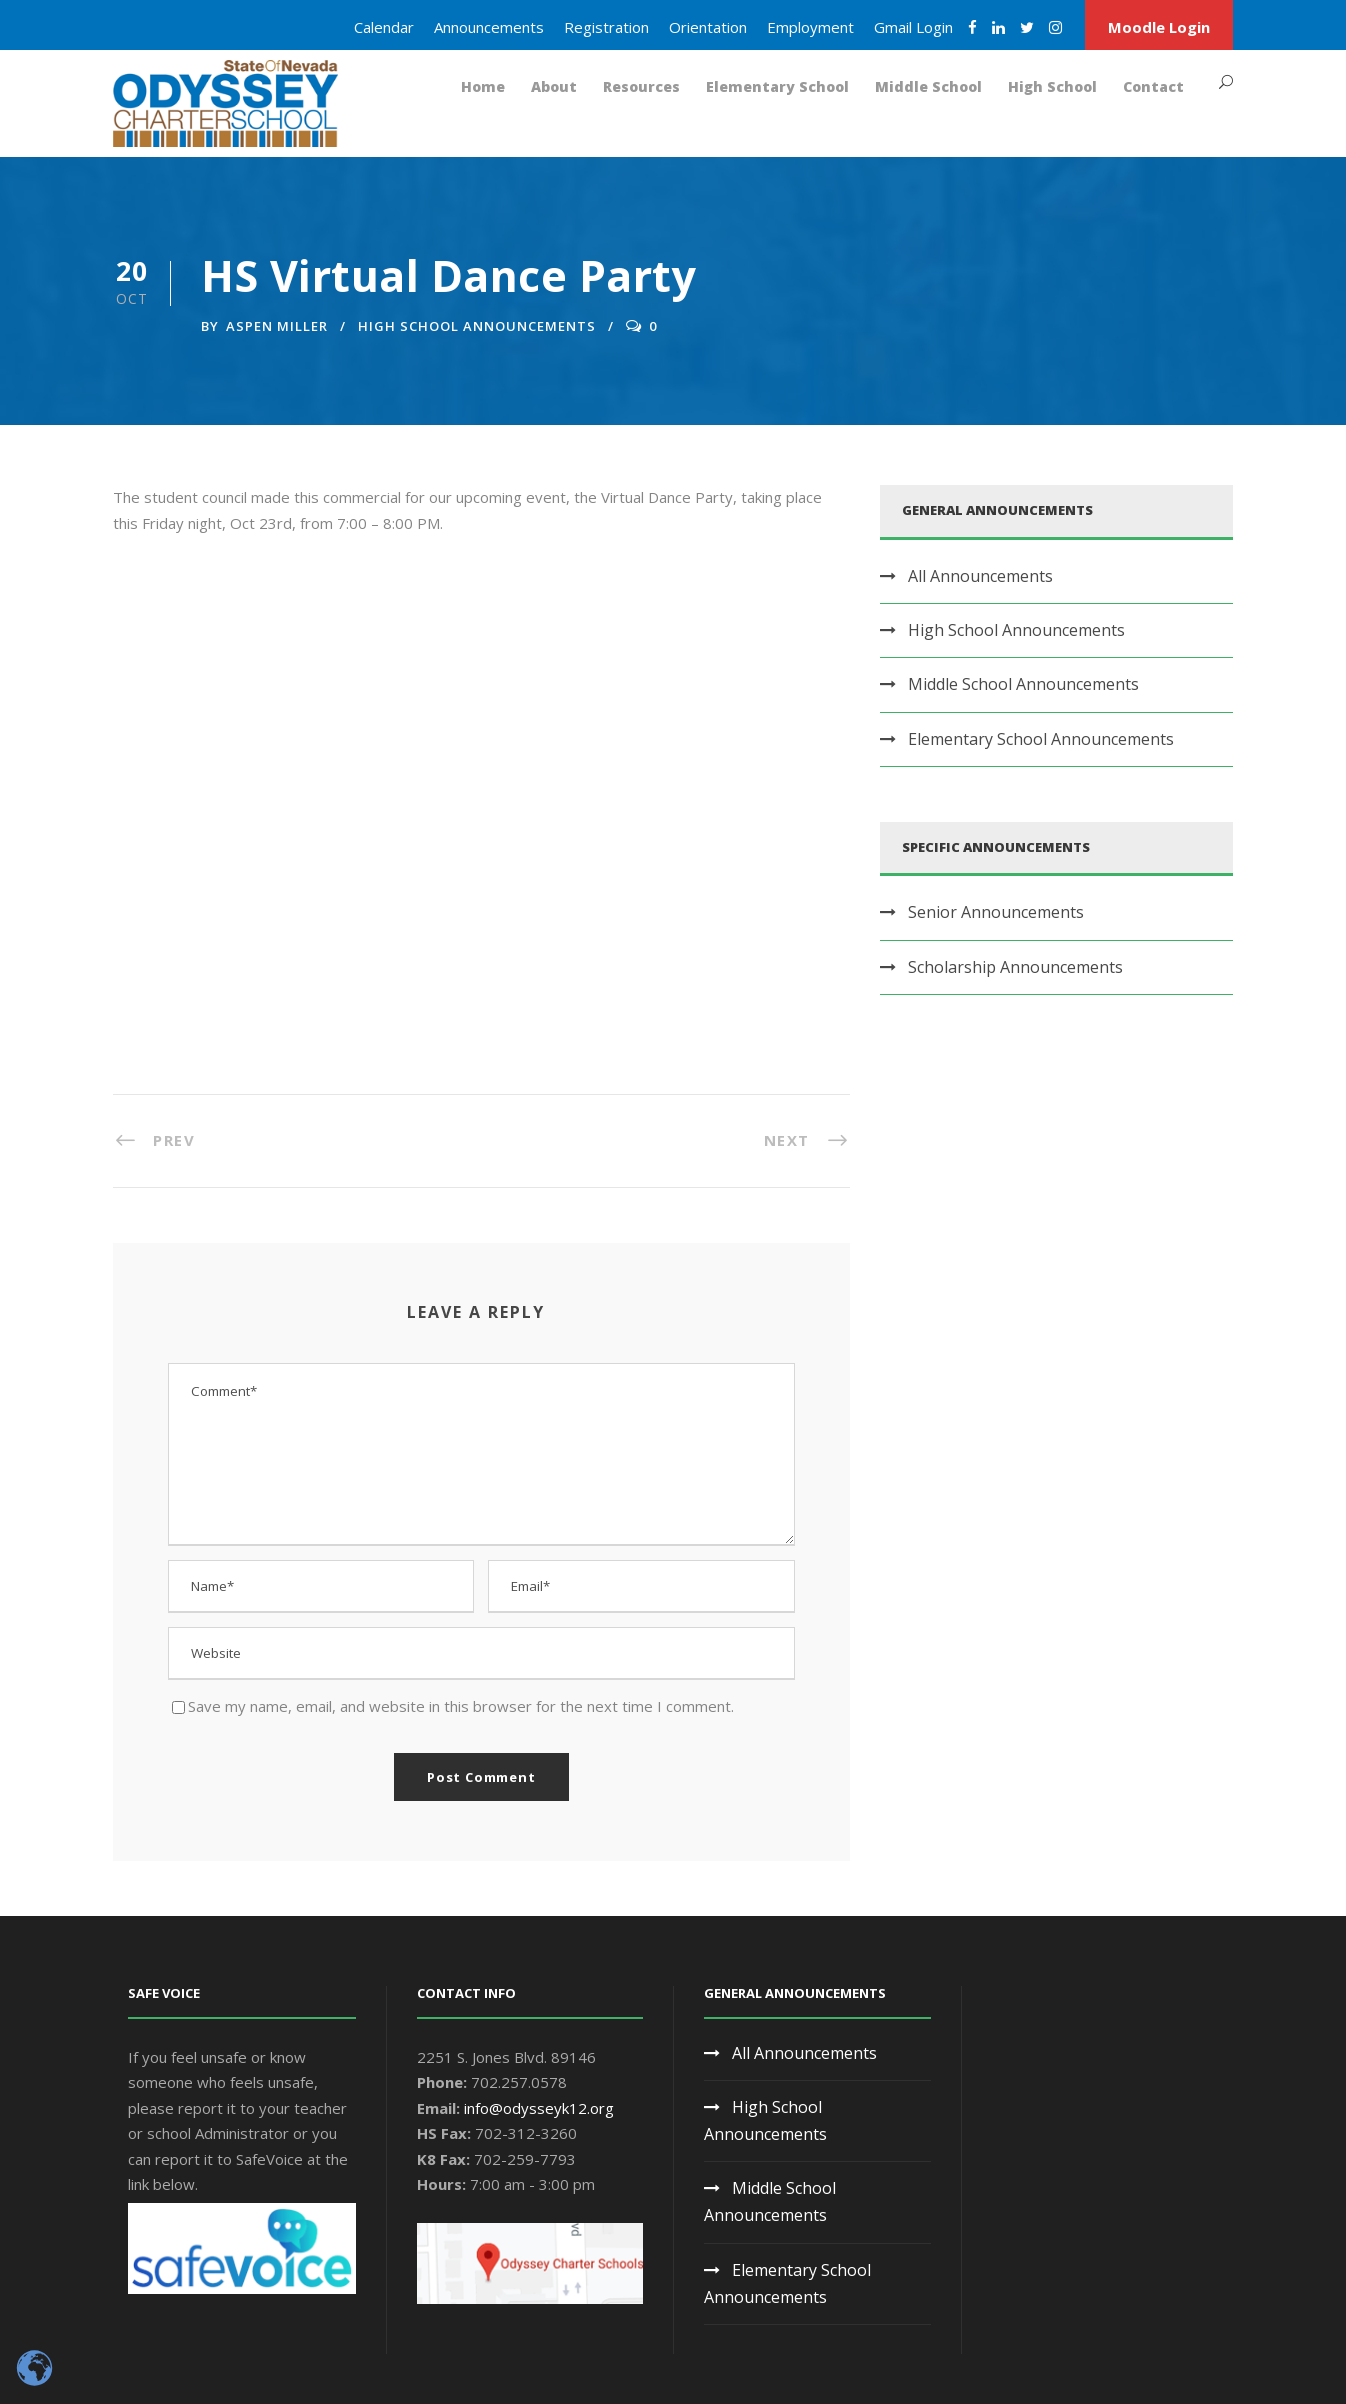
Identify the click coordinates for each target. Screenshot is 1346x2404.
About (554, 86)
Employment (810, 27)
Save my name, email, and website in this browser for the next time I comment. (461, 1706)
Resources (641, 86)
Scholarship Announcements (1015, 967)
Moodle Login (1159, 27)
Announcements (489, 27)
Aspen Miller (277, 326)
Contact (1153, 86)
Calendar (384, 27)
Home (483, 86)
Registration (606, 27)
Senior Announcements (996, 912)
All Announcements (980, 576)
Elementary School (777, 86)
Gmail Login (913, 27)
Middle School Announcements (1023, 684)
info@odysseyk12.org (539, 2108)
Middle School (928, 86)
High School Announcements (477, 326)
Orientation (708, 27)
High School (1052, 86)
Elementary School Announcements (1041, 739)
